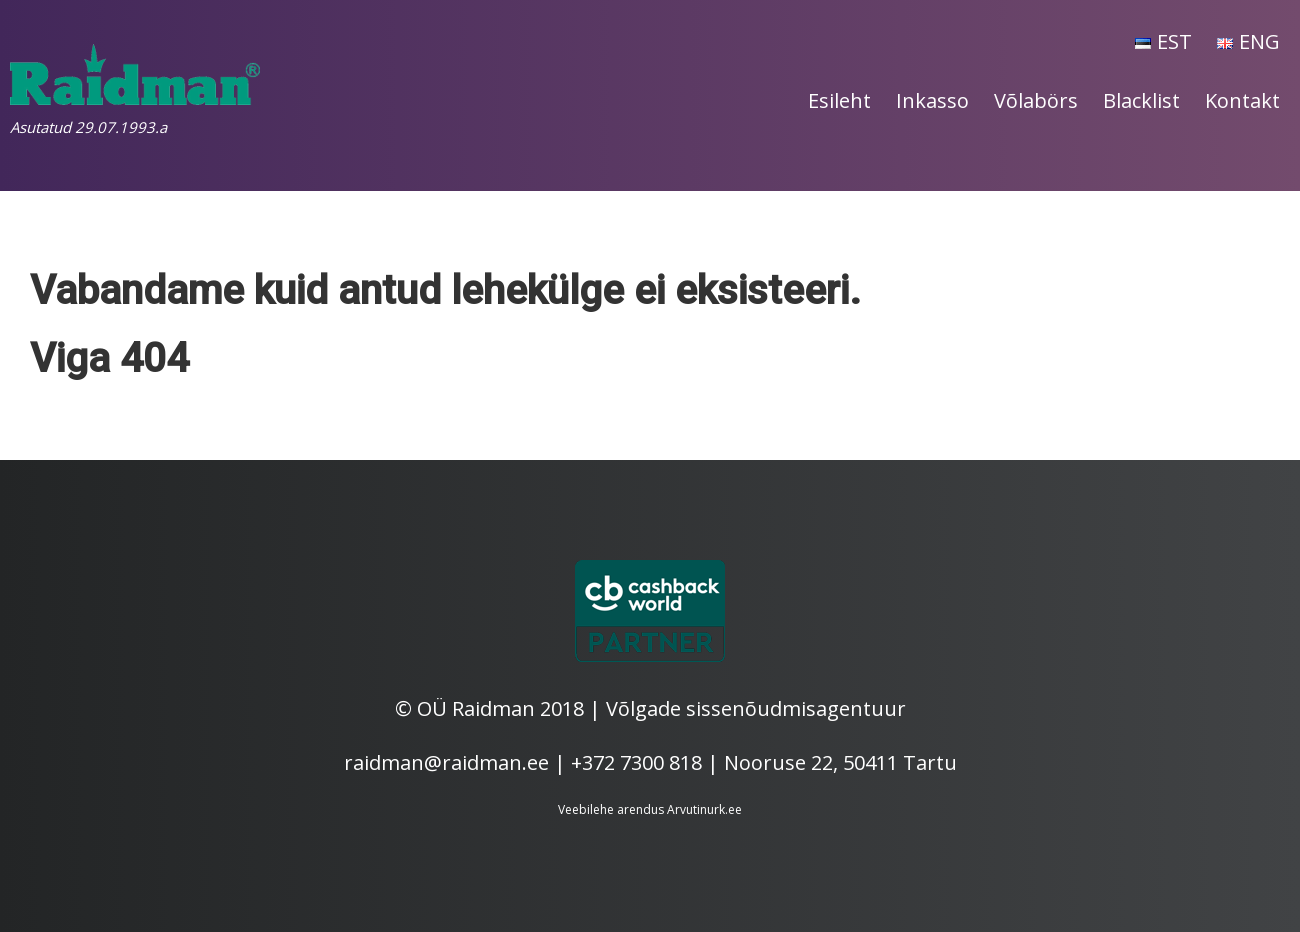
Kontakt (1242, 100)
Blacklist (1141, 100)
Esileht (839, 100)
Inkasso (932, 100)
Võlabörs (1036, 100)
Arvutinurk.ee (704, 809)
